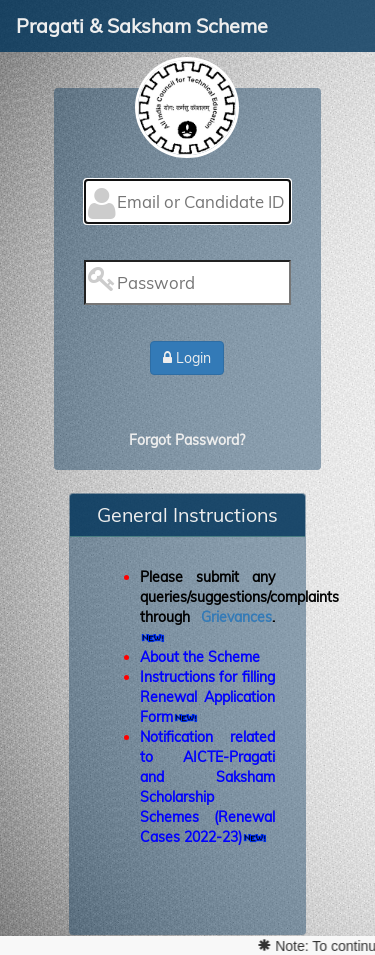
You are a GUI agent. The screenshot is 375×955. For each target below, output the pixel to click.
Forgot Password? (187, 440)
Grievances (236, 617)
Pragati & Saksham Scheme (142, 25)
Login (187, 358)
